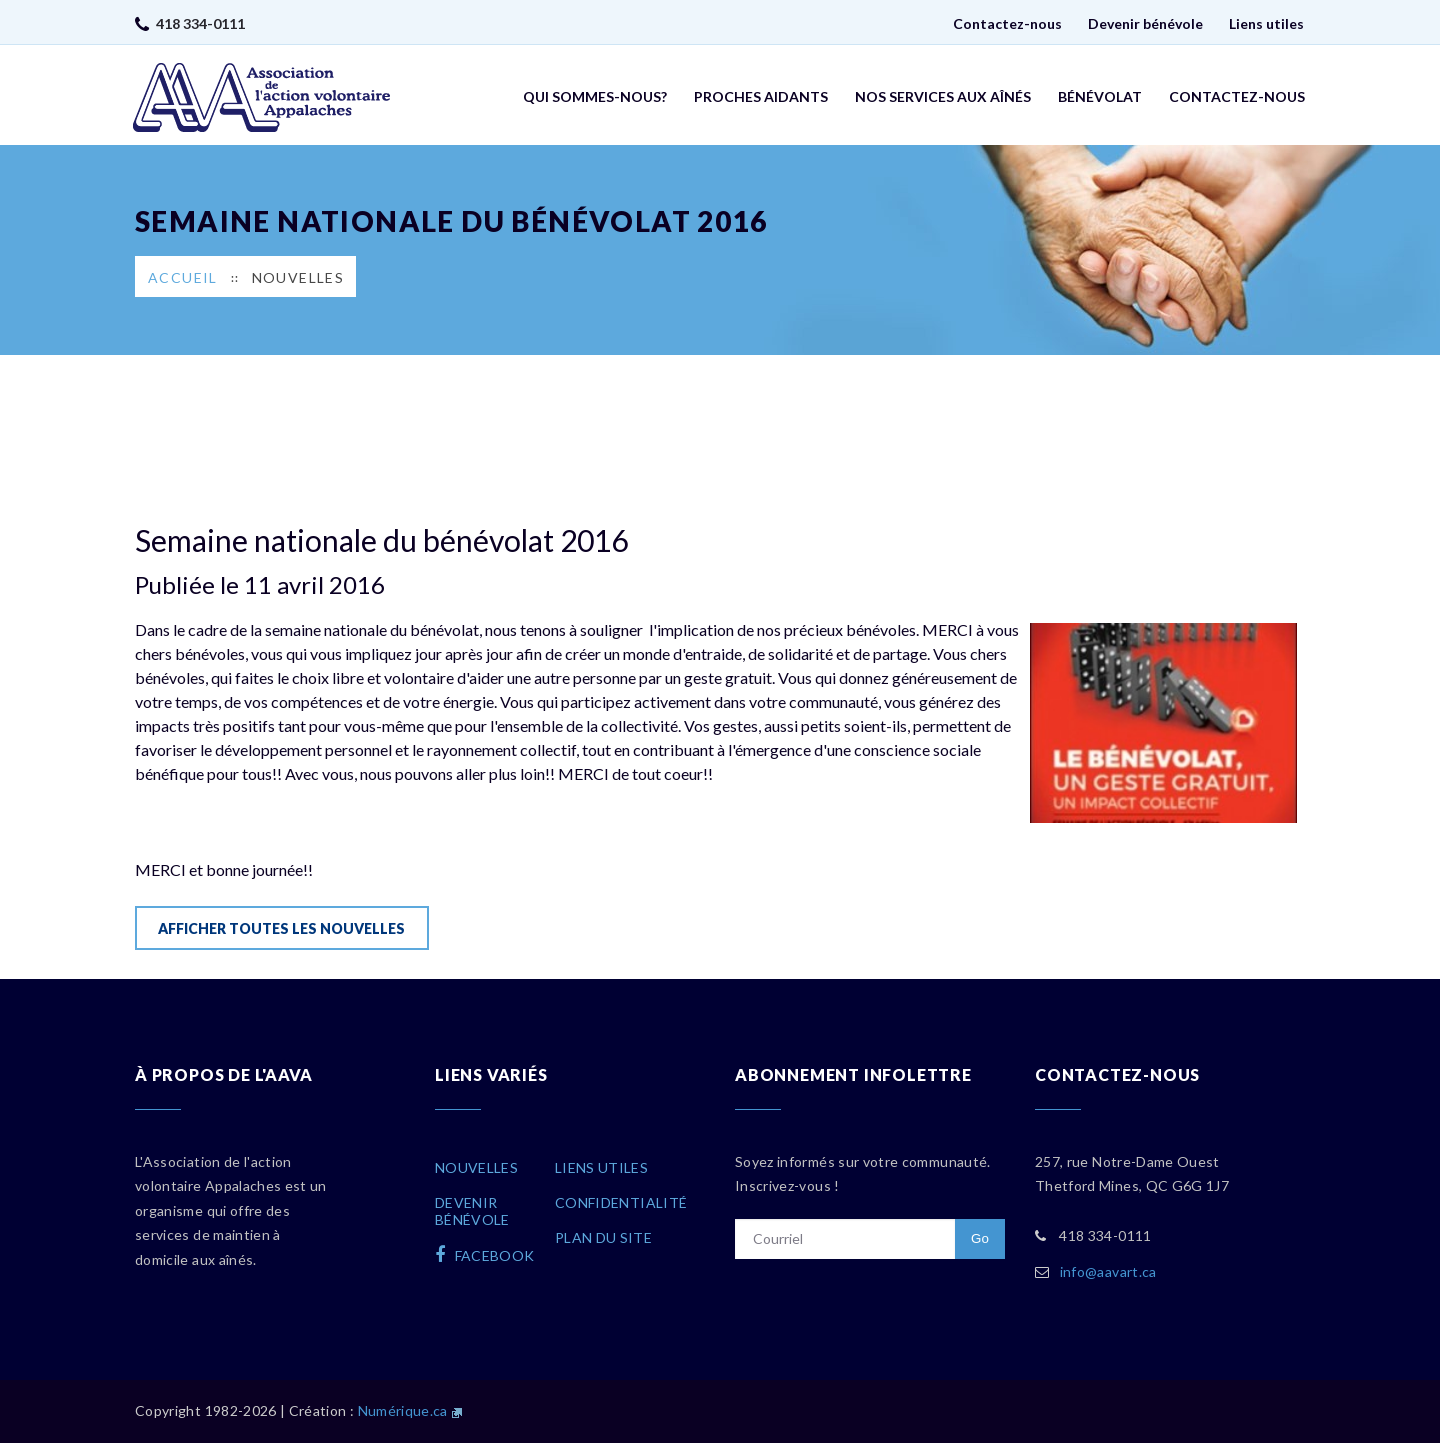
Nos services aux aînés (943, 96)
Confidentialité (621, 1202)
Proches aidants (761, 96)
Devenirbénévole (472, 1211)
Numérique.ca (403, 1410)
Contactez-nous (1007, 23)
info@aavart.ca (1108, 1271)
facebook (485, 1255)
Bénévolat (1100, 96)
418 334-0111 (200, 23)
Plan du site (603, 1237)
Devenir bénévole (1145, 23)
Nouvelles (298, 277)
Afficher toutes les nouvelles (281, 928)
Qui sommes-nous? (595, 96)
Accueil (183, 277)
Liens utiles (1266, 23)
